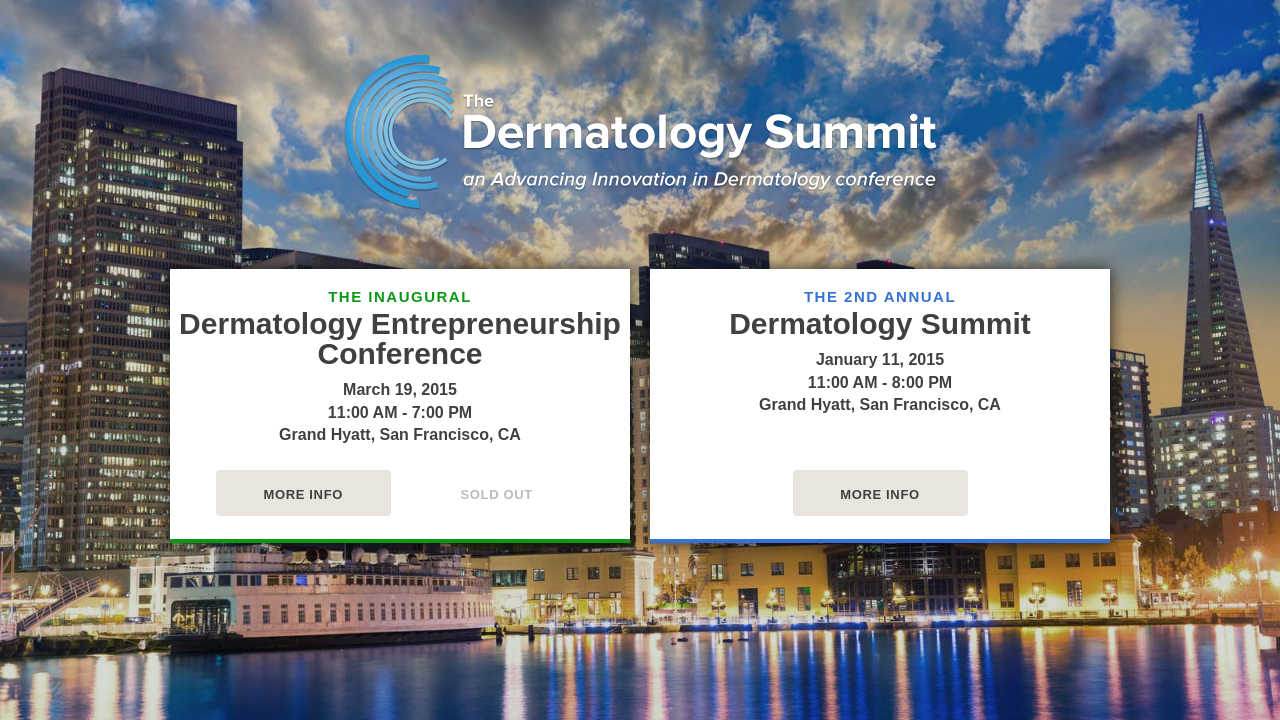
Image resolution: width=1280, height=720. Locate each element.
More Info (304, 494)
